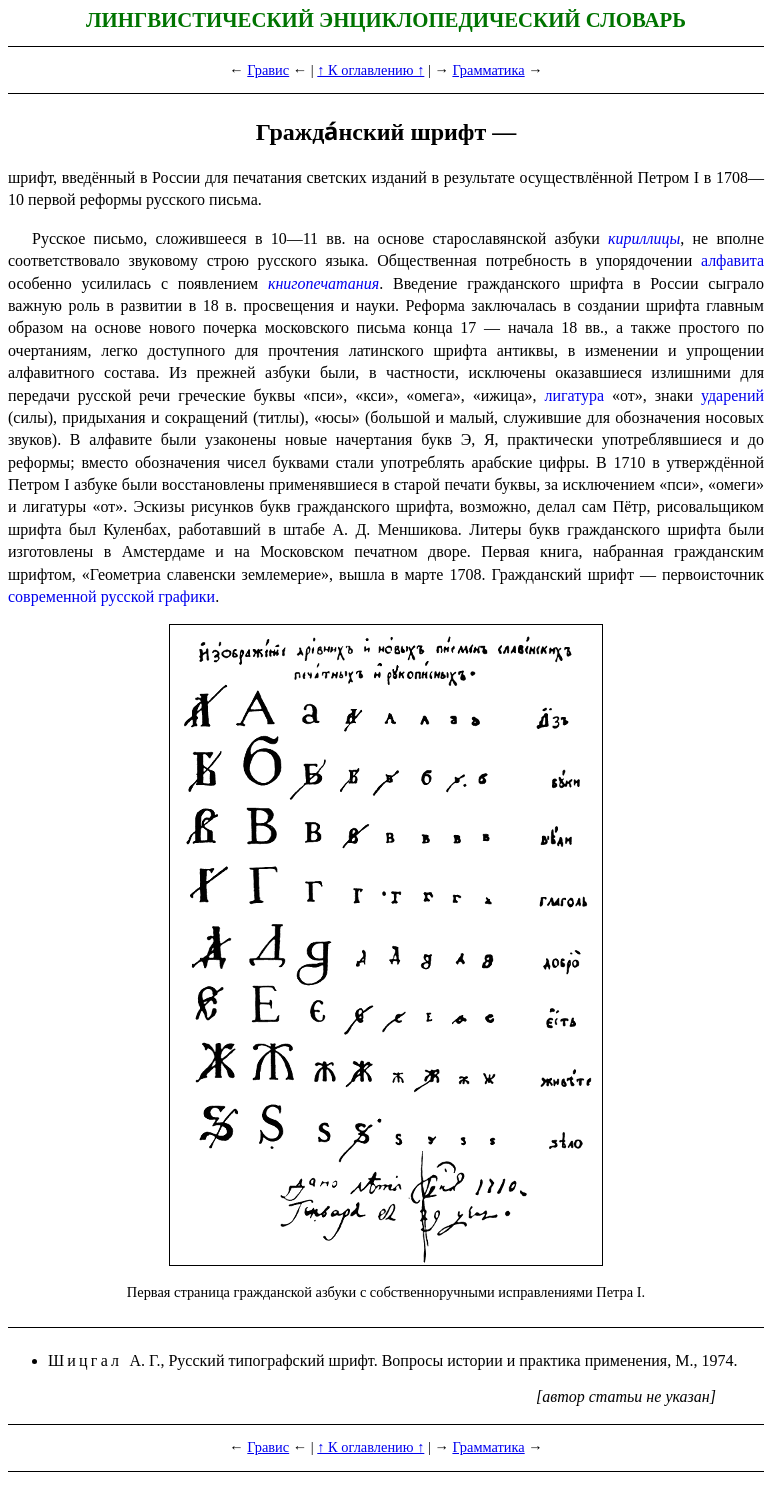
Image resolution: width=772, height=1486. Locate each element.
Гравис (268, 70)
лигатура (574, 395)
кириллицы (644, 238)
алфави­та (732, 260)
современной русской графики (111, 596)
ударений (732, 395)
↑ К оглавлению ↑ (370, 70)
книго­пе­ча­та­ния (323, 283)
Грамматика (488, 70)
